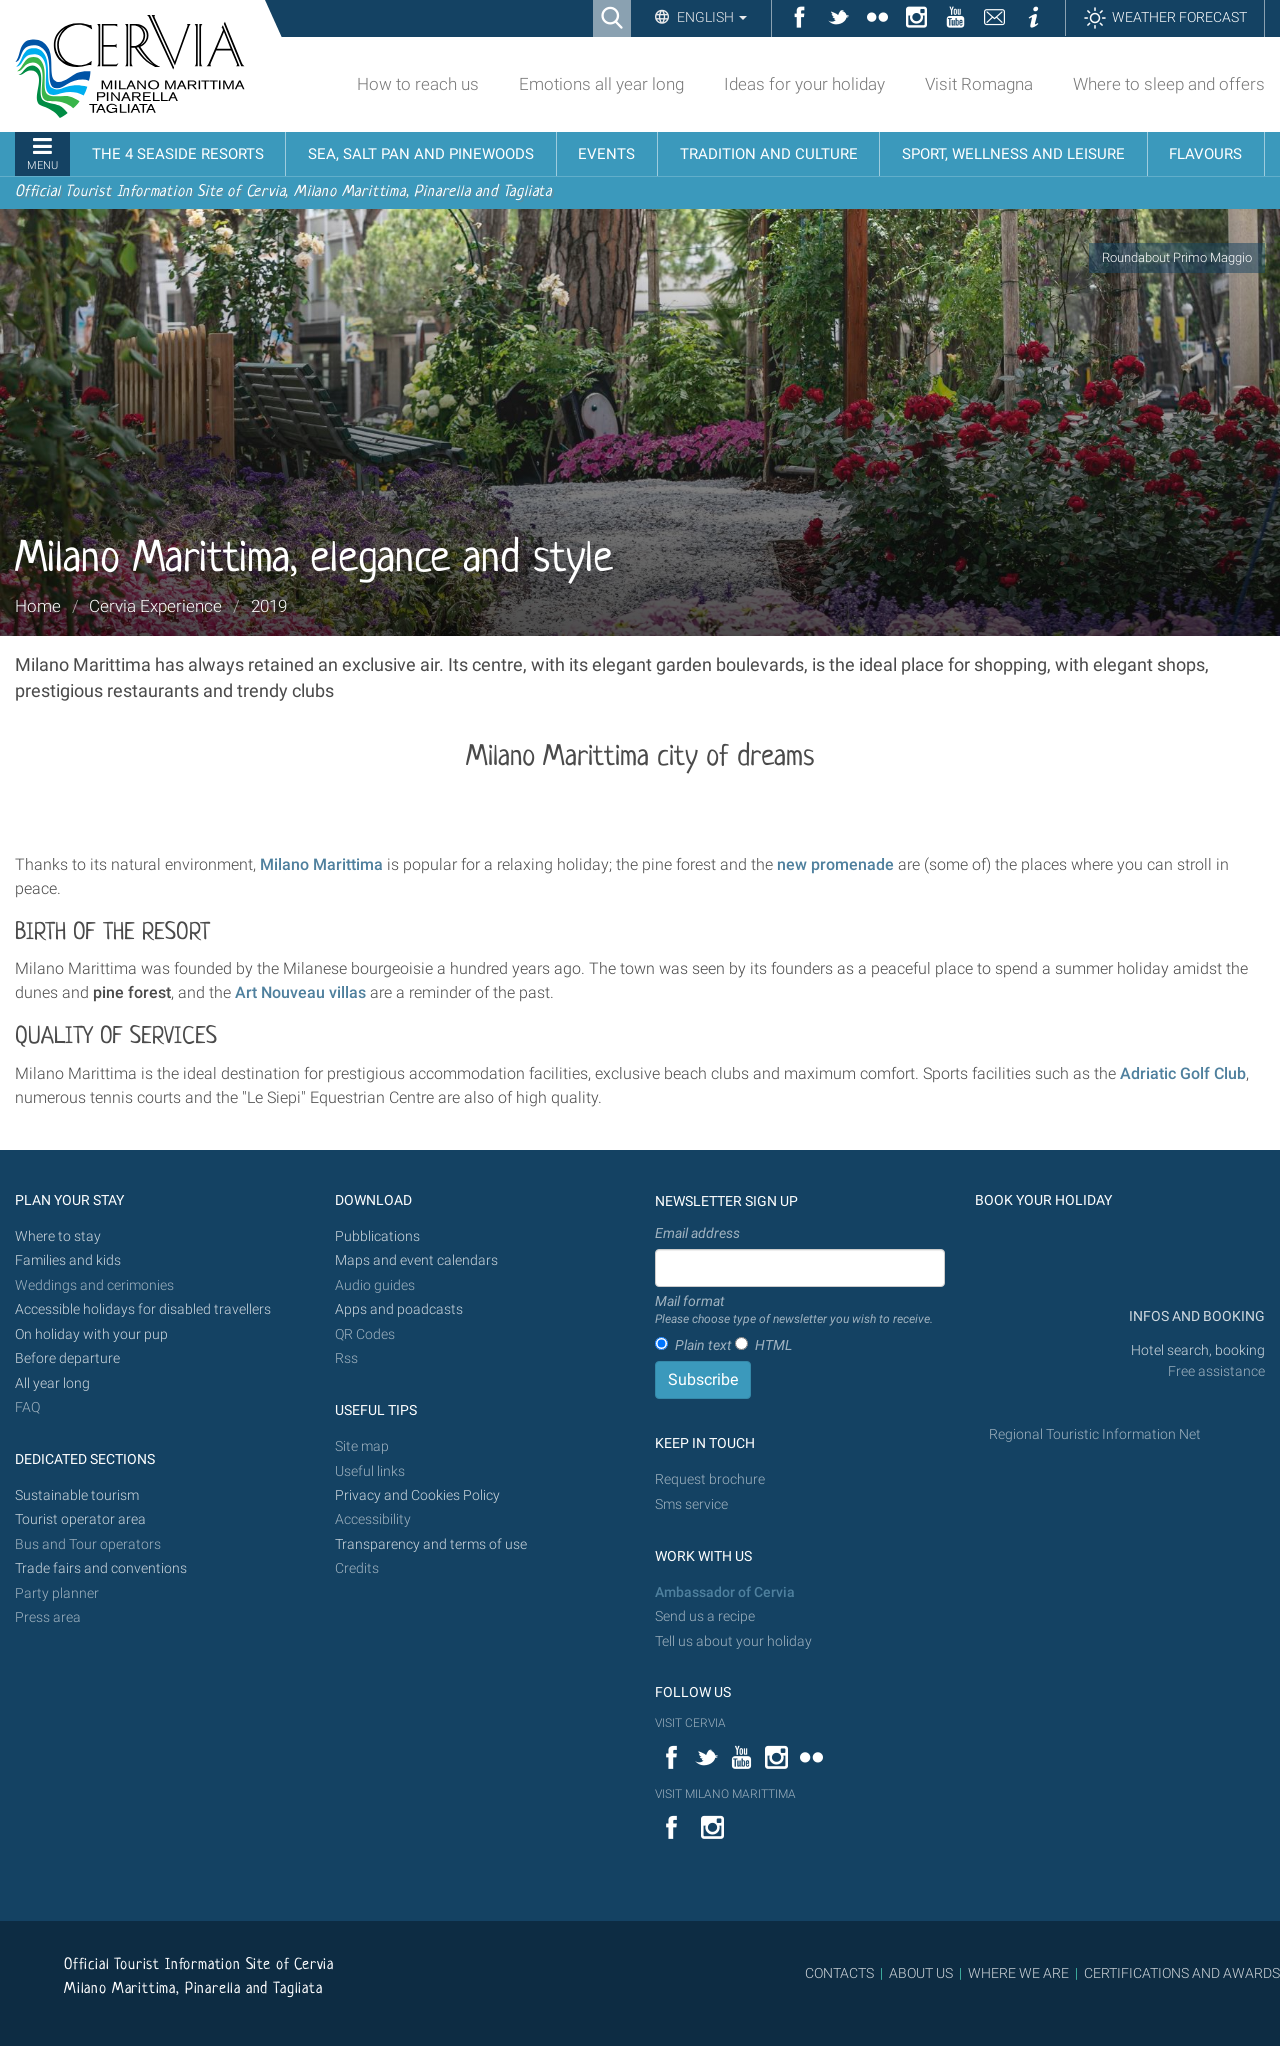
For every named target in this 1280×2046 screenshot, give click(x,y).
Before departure (67, 1358)
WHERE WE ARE (1018, 1973)
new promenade (835, 864)
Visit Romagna (979, 84)
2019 (269, 606)
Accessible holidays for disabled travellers (143, 1309)
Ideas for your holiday (804, 84)
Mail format (794, 1311)
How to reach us (418, 84)
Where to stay (58, 1236)
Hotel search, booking (1198, 1350)
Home (38, 606)
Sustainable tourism (77, 1495)
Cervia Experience (155, 606)
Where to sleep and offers (1169, 84)
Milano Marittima (321, 864)
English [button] (710, 17)
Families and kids (68, 1260)
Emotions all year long (601, 84)
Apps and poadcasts (399, 1309)
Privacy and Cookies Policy (417, 1495)
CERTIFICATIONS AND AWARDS (1182, 1973)
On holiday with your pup (91, 1334)
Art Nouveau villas (300, 992)
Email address (697, 1233)
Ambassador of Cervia (725, 1592)
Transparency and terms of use (431, 1544)
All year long (52, 1383)
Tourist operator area (80, 1519)
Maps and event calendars (416, 1260)
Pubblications (377, 1236)
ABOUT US (921, 1973)
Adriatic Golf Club (1183, 1073)
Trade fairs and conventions (101, 1568)
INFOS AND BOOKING (1195, 1316)
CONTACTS (839, 1973)
